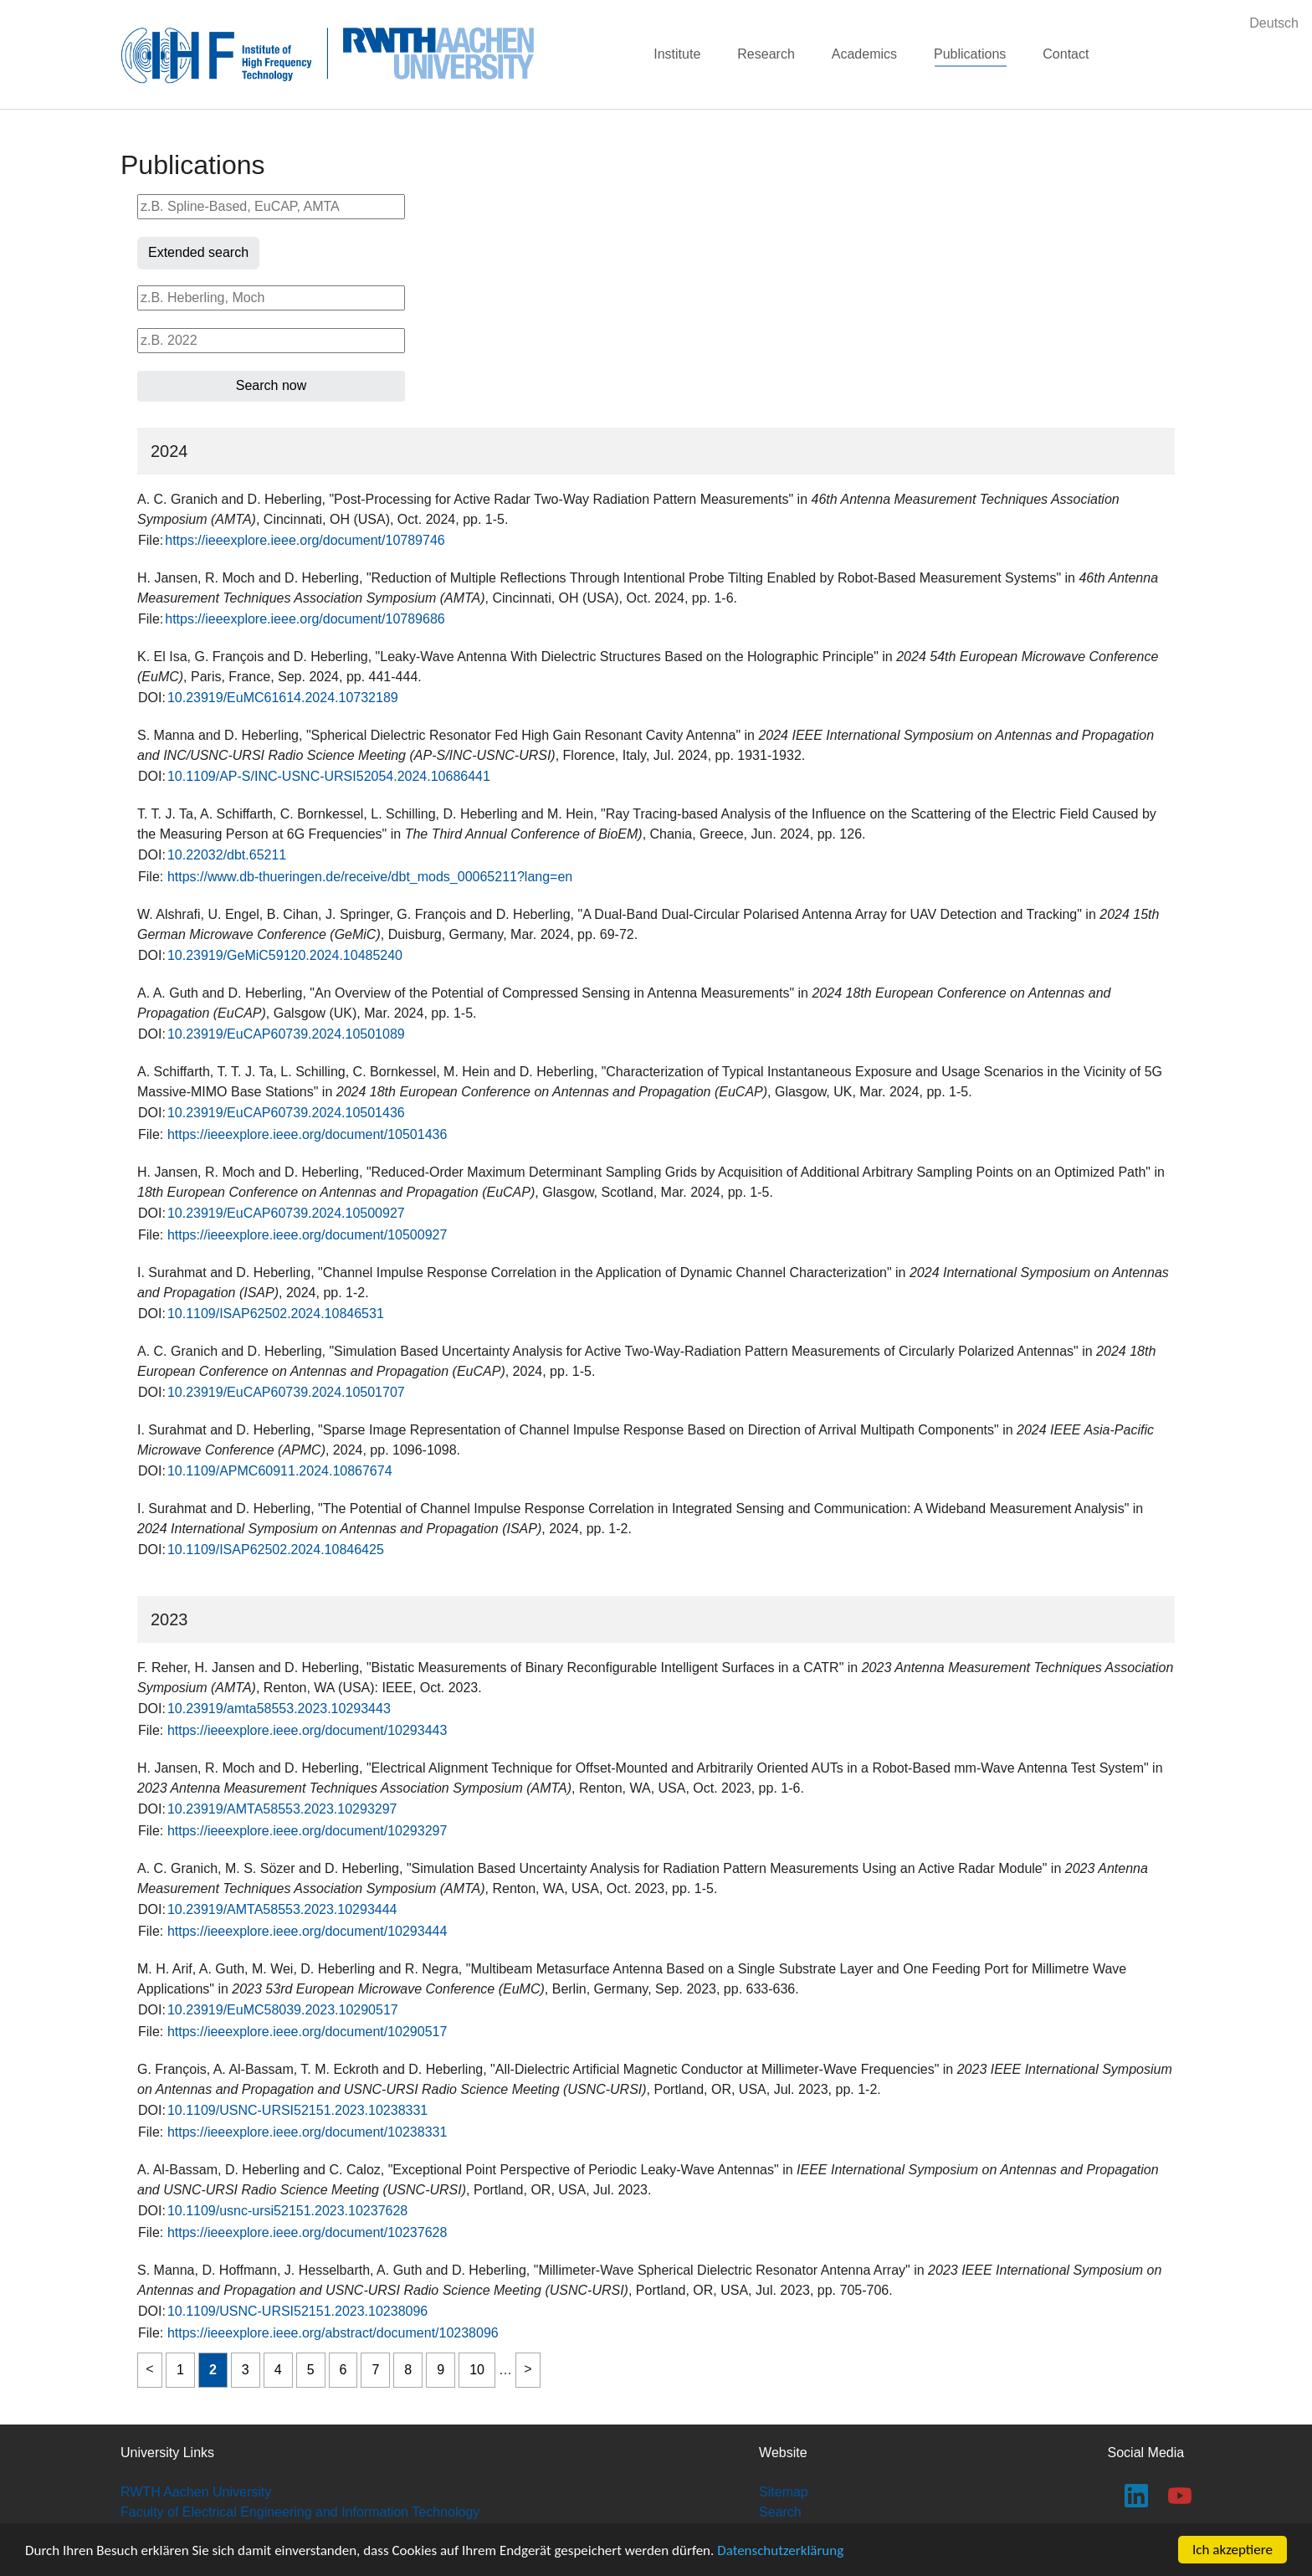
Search (780, 2512)
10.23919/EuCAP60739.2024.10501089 (286, 1034)
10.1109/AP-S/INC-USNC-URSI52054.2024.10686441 (328, 776)
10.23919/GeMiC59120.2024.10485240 (284, 955)
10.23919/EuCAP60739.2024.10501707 (286, 1392)
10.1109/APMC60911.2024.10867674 (279, 1471)
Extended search (198, 252)
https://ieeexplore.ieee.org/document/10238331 (307, 2132)
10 (476, 2370)
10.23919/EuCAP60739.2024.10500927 (286, 1213)
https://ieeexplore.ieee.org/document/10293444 (307, 1931)
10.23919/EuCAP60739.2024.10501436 (286, 1113)
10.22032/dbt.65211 (226, 855)
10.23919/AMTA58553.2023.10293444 (282, 1909)
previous (149, 2370)
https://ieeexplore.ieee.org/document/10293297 (307, 1831)
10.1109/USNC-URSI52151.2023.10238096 (297, 2311)
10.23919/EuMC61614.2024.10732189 (282, 697)
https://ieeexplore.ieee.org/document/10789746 (304, 540)
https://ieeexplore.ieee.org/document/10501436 (307, 1134)
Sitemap (783, 2492)
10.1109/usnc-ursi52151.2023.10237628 (287, 2211)
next (528, 2370)
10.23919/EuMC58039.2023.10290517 (282, 2010)
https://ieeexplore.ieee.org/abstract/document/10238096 (333, 2333)
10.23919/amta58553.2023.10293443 (279, 1708)
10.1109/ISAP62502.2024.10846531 (275, 1313)
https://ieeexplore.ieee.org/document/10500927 (307, 1235)
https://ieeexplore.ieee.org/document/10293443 (307, 1730)
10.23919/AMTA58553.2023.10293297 (282, 1809)
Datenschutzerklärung (780, 2550)
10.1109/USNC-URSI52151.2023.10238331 (297, 2110)
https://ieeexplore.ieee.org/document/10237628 (307, 2232)
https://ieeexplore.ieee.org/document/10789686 (304, 619)
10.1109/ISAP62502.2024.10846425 (275, 1549)
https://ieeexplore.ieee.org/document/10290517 (307, 2031)
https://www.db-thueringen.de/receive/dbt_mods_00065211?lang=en (369, 877)
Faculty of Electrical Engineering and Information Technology (299, 2512)
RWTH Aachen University (195, 2492)
